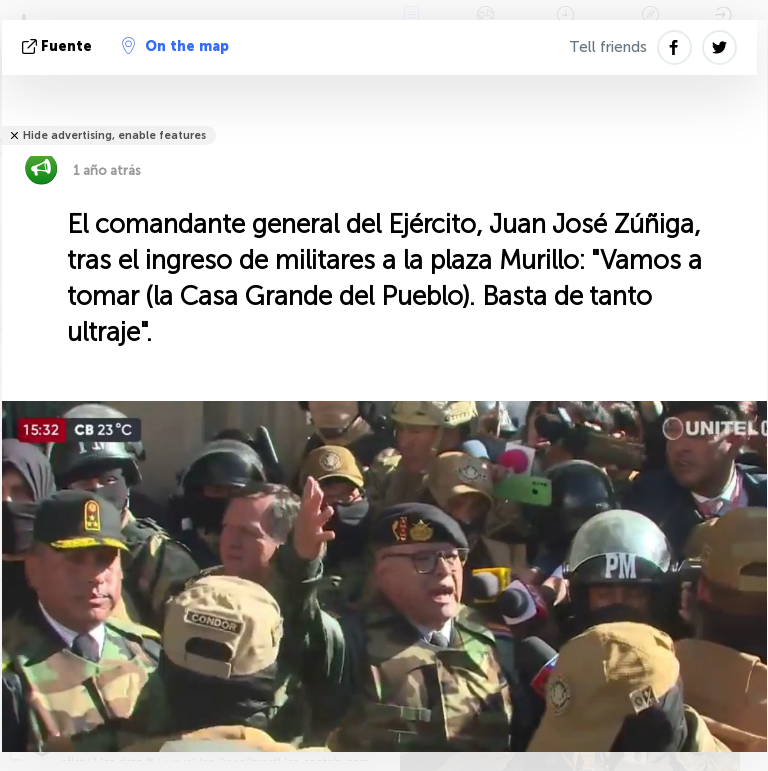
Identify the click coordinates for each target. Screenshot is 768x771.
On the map (175, 46)
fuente (59, 46)
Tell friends (608, 47)
